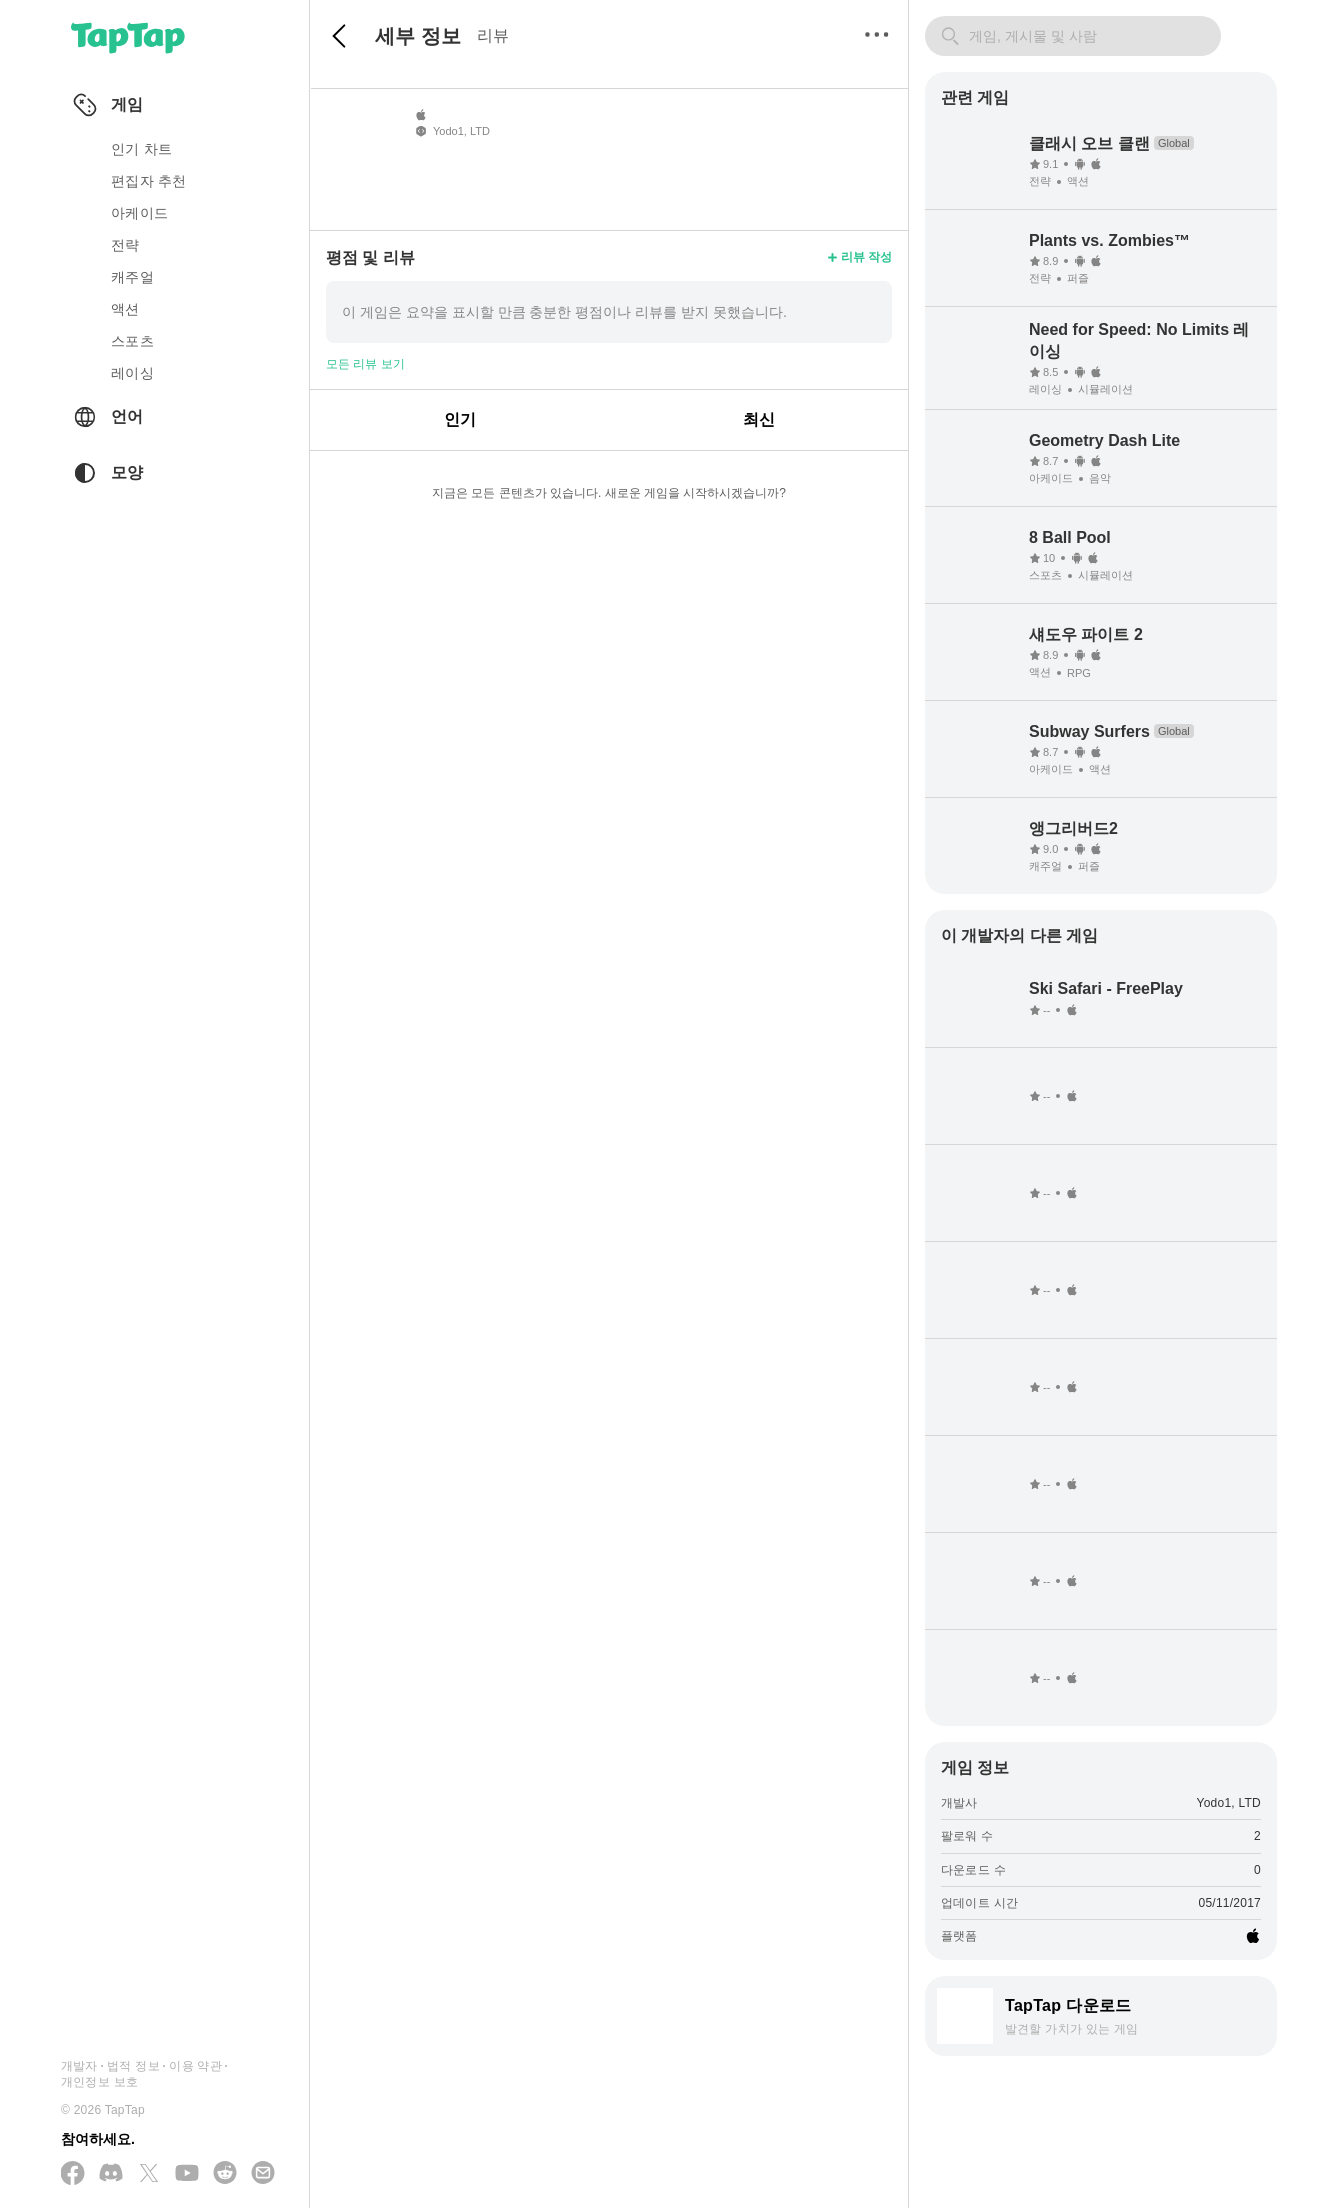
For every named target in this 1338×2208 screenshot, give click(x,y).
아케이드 (139, 213)
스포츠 (132, 341)
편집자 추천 (149, 181)
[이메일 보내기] (263, 2174)
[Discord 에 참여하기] (111, 2174)
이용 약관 (195, 2066)
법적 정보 (133, 2066)
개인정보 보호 (99, 2082)
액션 (125, 309)
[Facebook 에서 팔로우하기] (73, 2174)
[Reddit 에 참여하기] (225, 2174)
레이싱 (132, 373)
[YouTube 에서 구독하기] (187, 2174)
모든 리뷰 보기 (365, 364)
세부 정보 (418, 36)
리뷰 (493, 35)
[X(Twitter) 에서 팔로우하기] (149, 2174)
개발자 (79, 2066)
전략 (125, 245)
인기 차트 (141, 149)
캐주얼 (132, 277)
